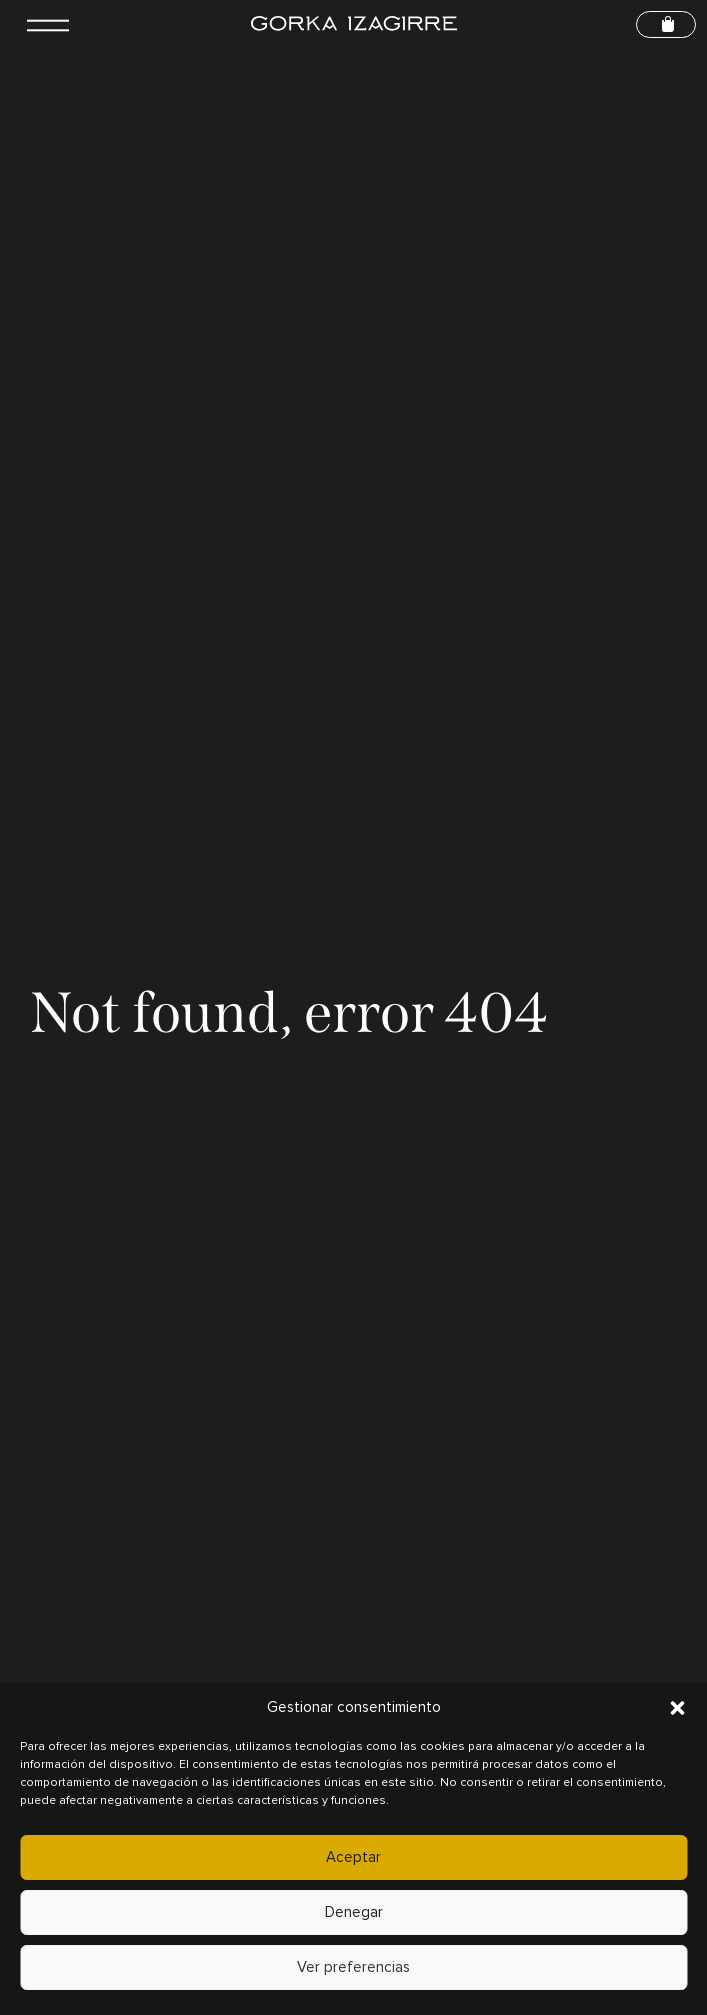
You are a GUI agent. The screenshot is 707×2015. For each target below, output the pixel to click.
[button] (677, 1708)
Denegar (354, 1912)
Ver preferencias (353, 1967)
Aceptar (353, 1857)
